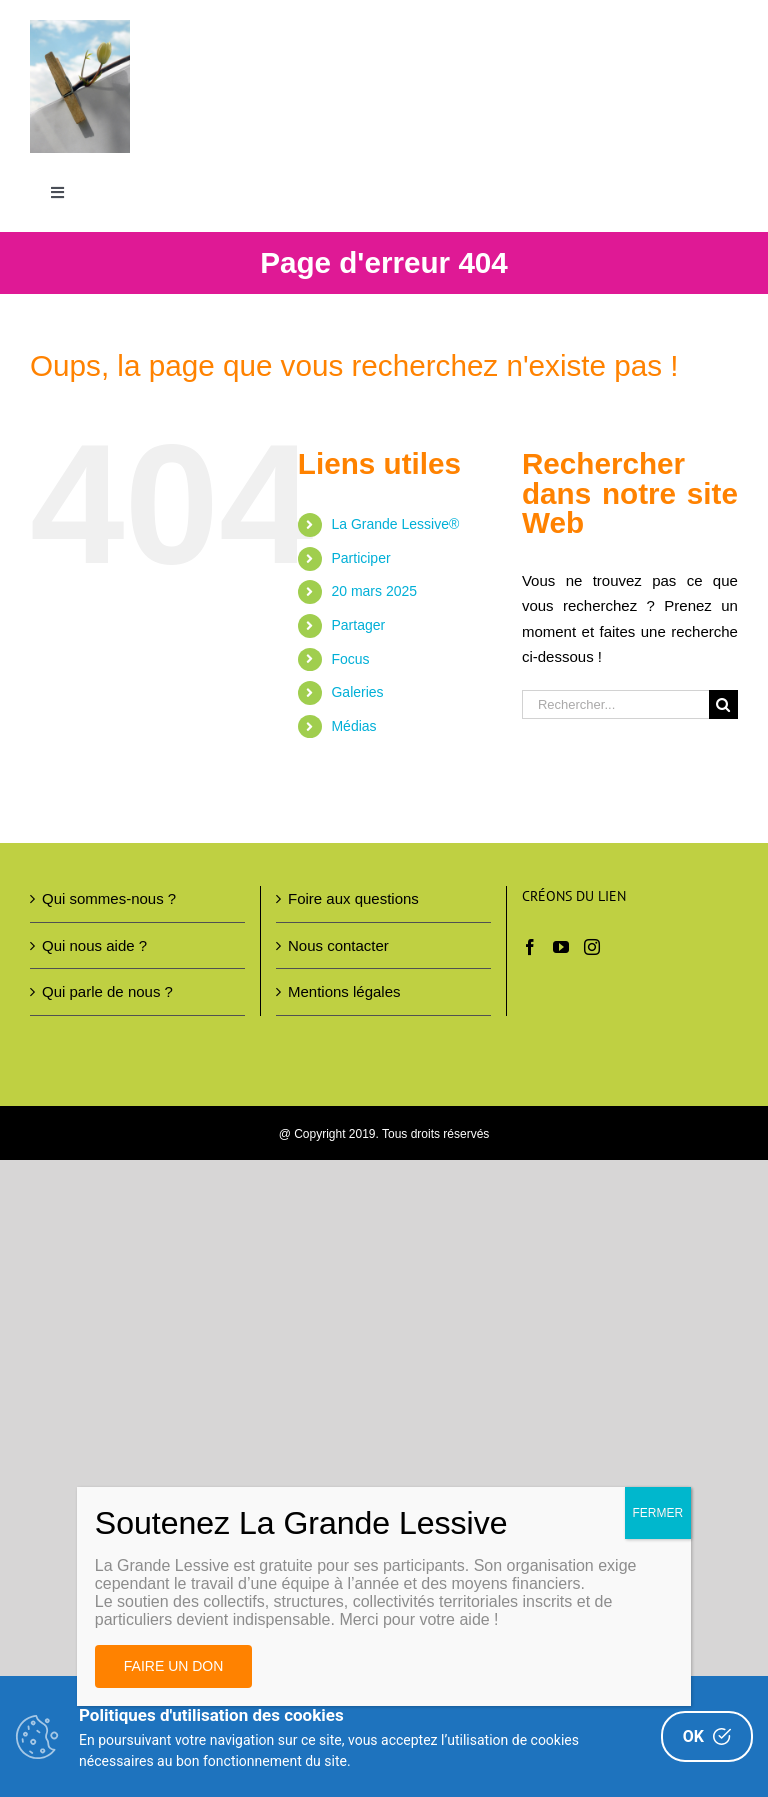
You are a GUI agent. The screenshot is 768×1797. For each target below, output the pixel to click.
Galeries (357, 693)
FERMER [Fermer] (658, 1513)
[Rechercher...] (615, 704)
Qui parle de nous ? (107, 992)
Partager (358, 625)
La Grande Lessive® (395, 525)
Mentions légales (344, 992)
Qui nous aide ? (94, 945)
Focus (350, 659)
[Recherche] (723, 704)
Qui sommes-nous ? (109, 899)
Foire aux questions (353, 899)
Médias (353, 726)
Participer (360, 558)
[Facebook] (530, 948)
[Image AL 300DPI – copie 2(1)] (80, 27)
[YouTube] (561, 948)
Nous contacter (338, 945)
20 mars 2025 (374, 592)
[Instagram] (592, 948)
